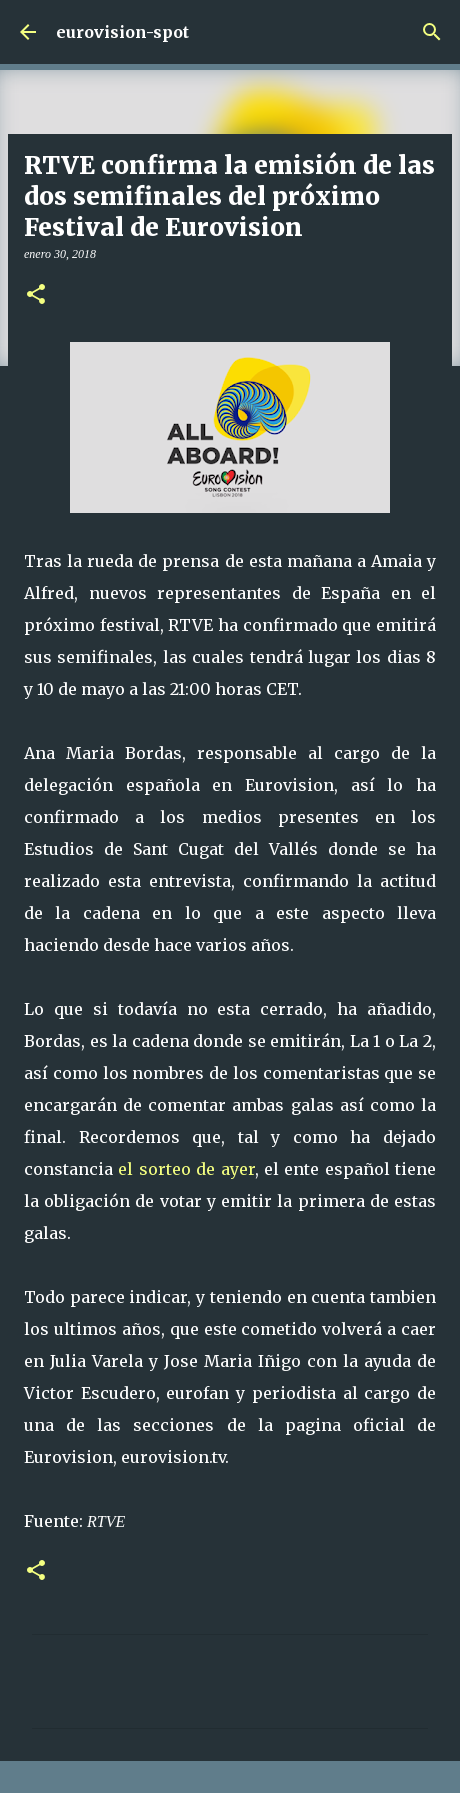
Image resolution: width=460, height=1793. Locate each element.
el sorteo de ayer (186, 1169)
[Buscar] (432, 32)
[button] (36, 295)
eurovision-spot (122, 32)
